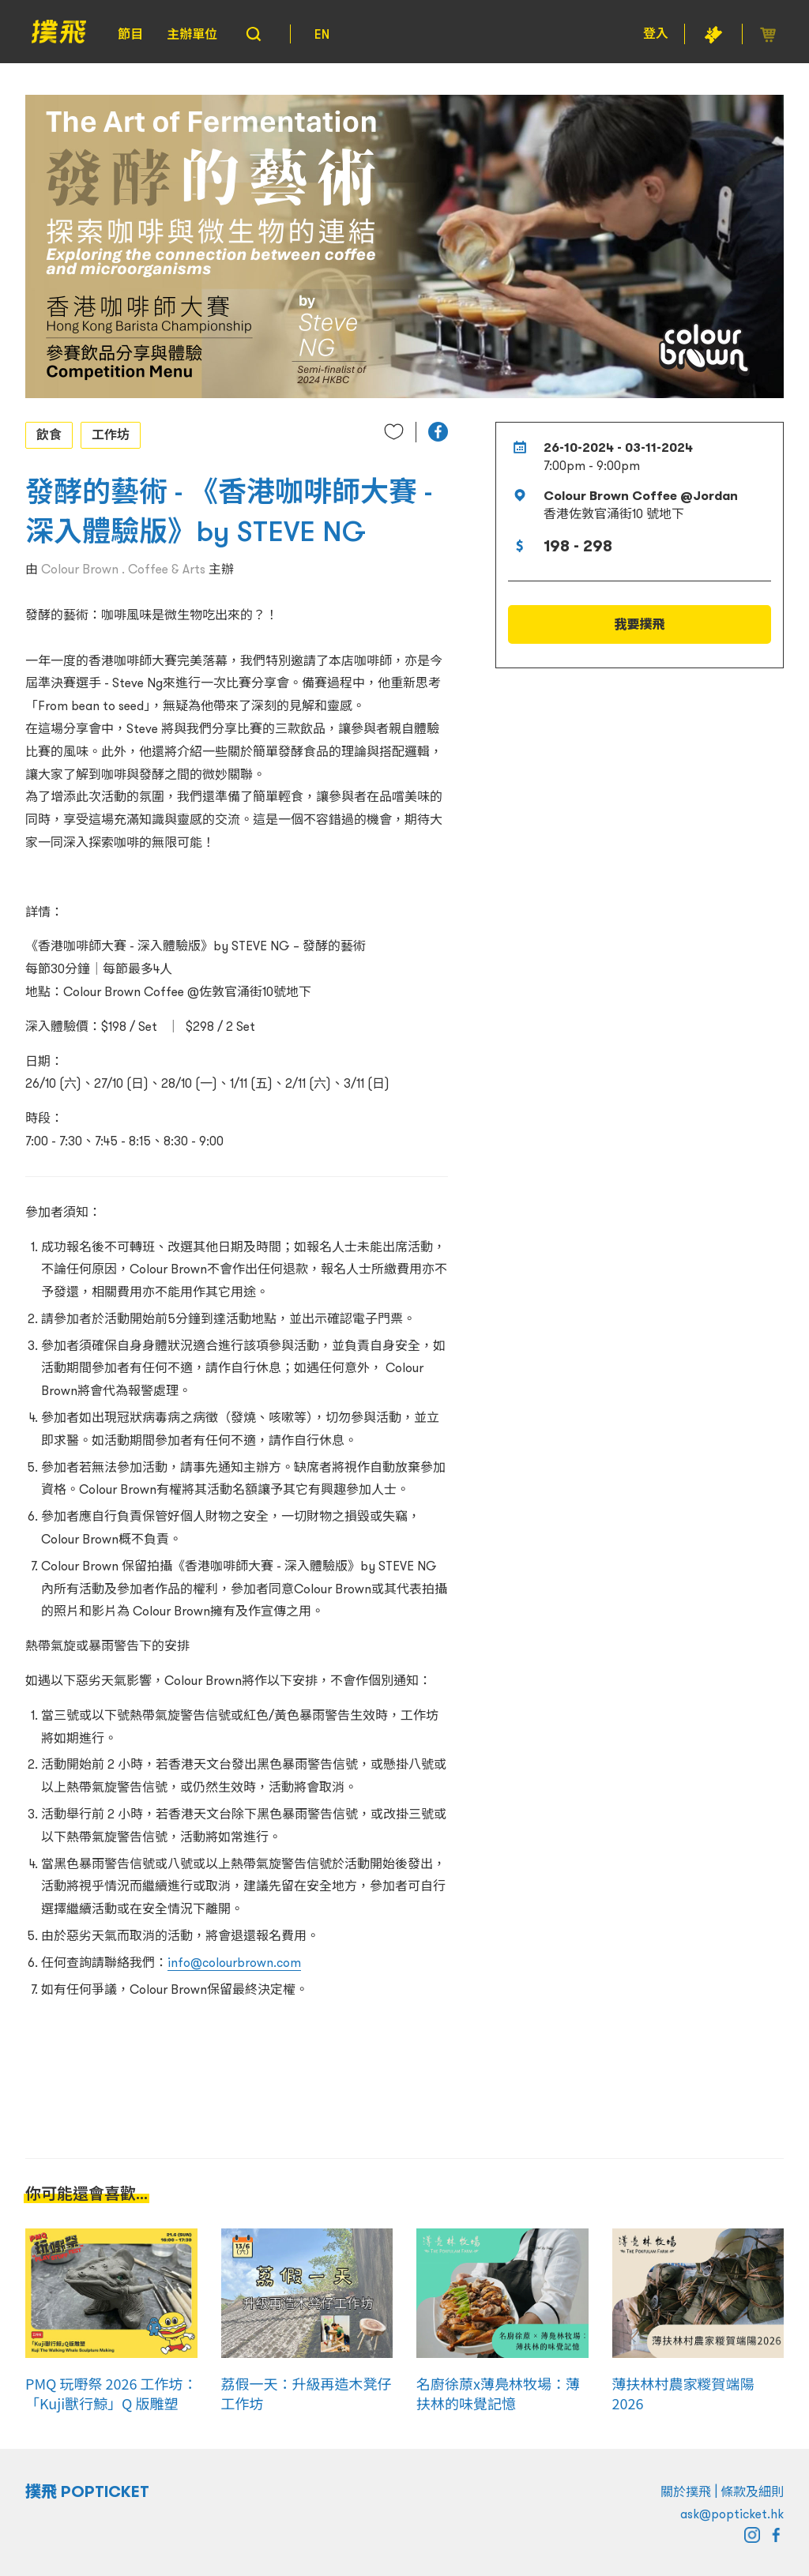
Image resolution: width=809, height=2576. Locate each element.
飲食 (49, 434)
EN (321, 34)
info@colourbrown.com (234, 1962)
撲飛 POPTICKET (87, 2491)
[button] (438, 432)
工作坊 (111, 434)
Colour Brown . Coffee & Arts (123, 569)
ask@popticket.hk (732, 2513)
